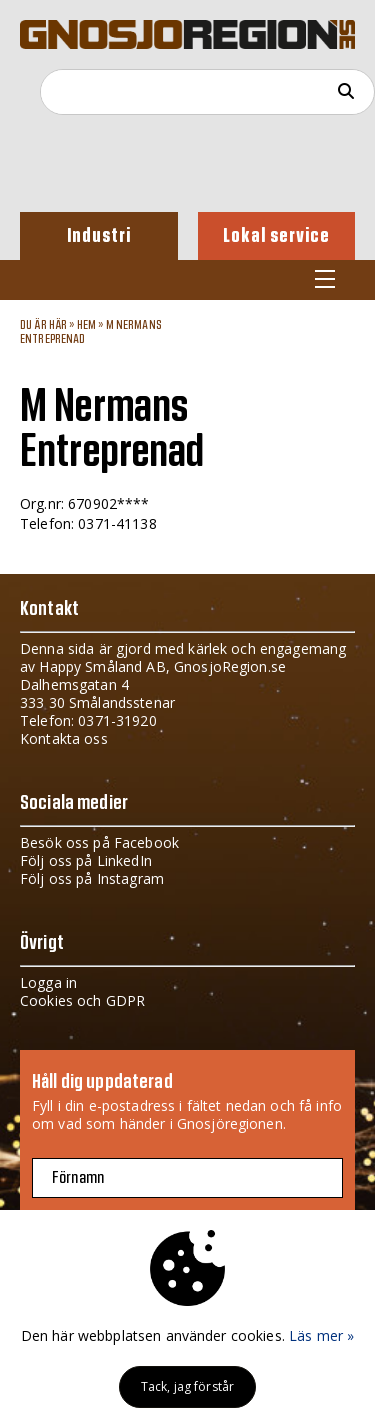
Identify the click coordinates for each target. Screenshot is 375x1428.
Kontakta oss (64, 738)
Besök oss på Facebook (99, 842)
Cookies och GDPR (82, 1000)
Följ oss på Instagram (92, 878)
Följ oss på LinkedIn (86, 860)
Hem (86, 325)
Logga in (48, 982)
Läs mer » (321, 1335)
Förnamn (78, 1178)
